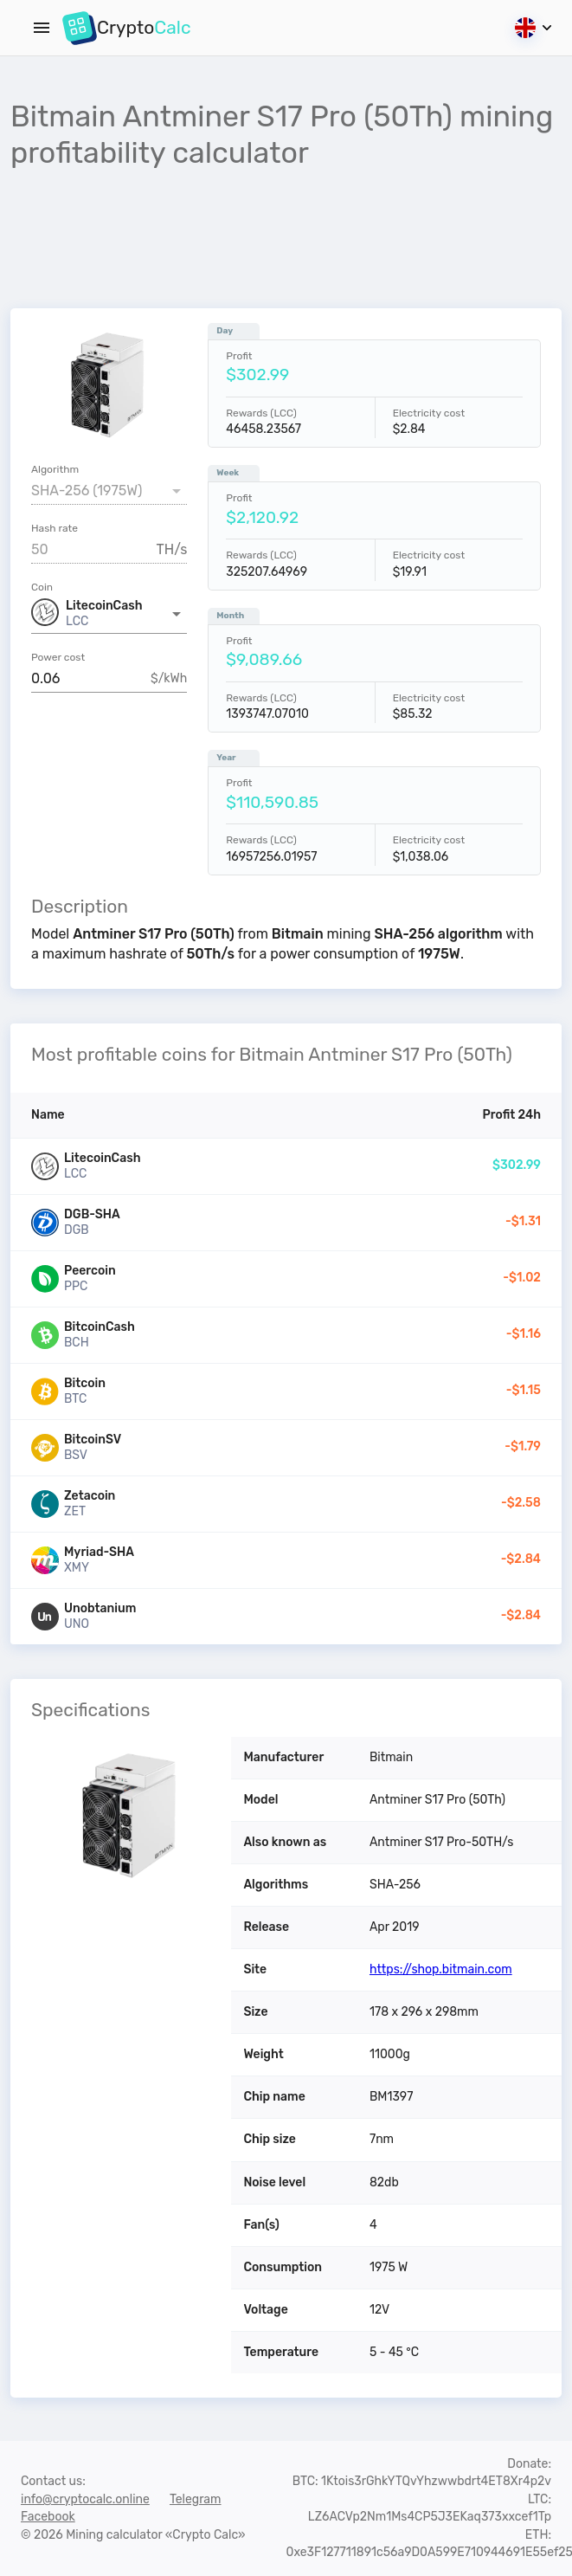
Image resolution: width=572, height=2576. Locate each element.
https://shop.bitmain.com (441, 1969)
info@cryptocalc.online (85, 2499)
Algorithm (55, 469)
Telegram (196, 2499)
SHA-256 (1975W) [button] (86, 490)
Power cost (58, 657)
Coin (42, 587)
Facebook (48, 2516)
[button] (109, 614)
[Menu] (41, 27)
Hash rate (54, 528)
